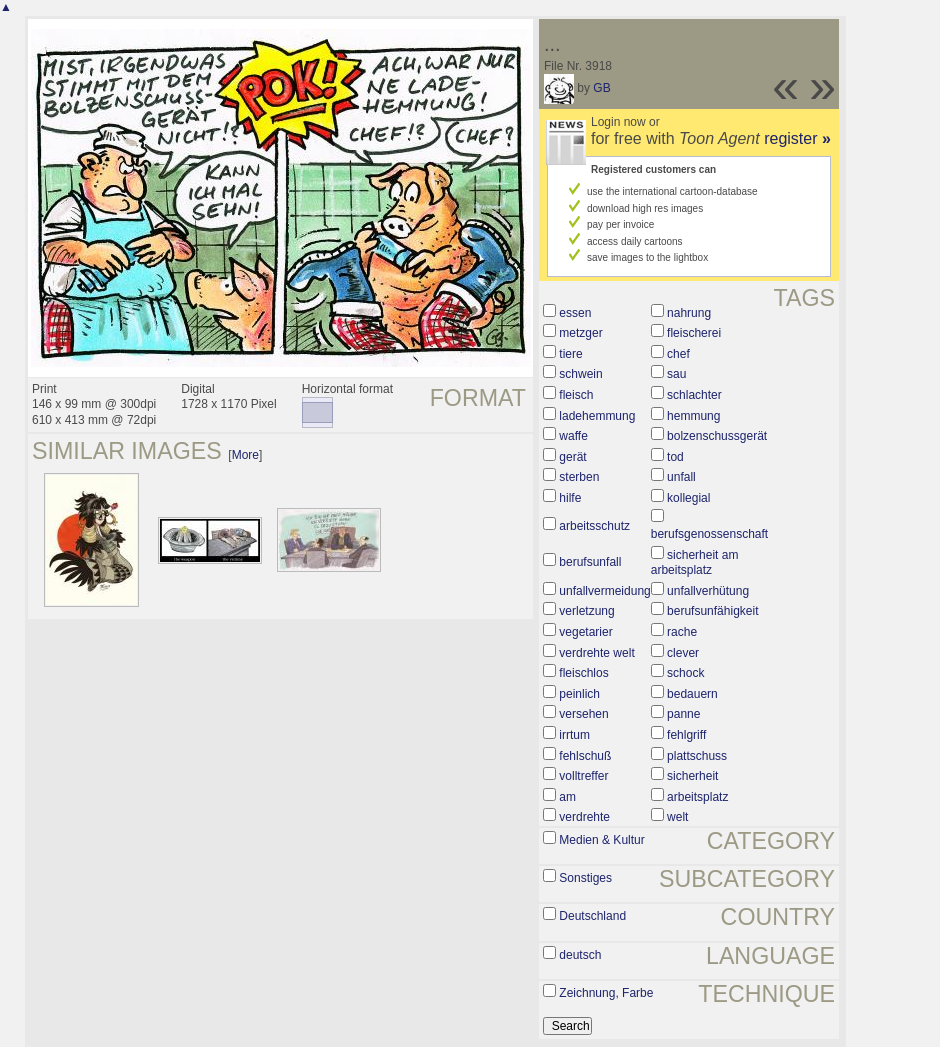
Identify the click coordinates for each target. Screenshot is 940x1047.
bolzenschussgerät (717, 436)
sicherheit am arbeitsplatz (695, 563)
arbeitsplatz (697, 797)
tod (675, 457)
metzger (580, 333)
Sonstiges (585, 878)
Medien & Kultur (601, 840)
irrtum (574, 735)
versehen (583, 714)
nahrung (689, 313)
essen (575, 313)
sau (676, 374)
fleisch (576, 395)
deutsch (580, 955)
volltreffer (583, 776)
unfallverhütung (708, 591)
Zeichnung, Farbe (606, 993)
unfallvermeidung (604, 591)
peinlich (579, 694)
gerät (572, 457)
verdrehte (584, 817)
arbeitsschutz (594, 526)
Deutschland (592, 916)
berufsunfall (590, 562)
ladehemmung (597, 416)
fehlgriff (686, 735)
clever (683, 653)
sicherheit (692, 776)
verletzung (586, 611)
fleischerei (694, 333)
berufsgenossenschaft (709, 534)
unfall (681, 477)
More (245, 455)
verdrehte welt (596, 653)
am (567, 797)
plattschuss (697, 756)
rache (682, 632)
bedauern (692, 694)
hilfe (570, 498)
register (797, 138)
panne (683, 714)
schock (685, 673)
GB (601, 88)
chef (678, 354)
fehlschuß (585, 756)
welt (677, 817)
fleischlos (583, 673)
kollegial (688, 498)
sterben (579, 477)
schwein (580, 374)
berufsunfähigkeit (712, 611)
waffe (573, 436)
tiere (570, 354)
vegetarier (585, 632)
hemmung (693, 416)
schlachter (694, 395)
